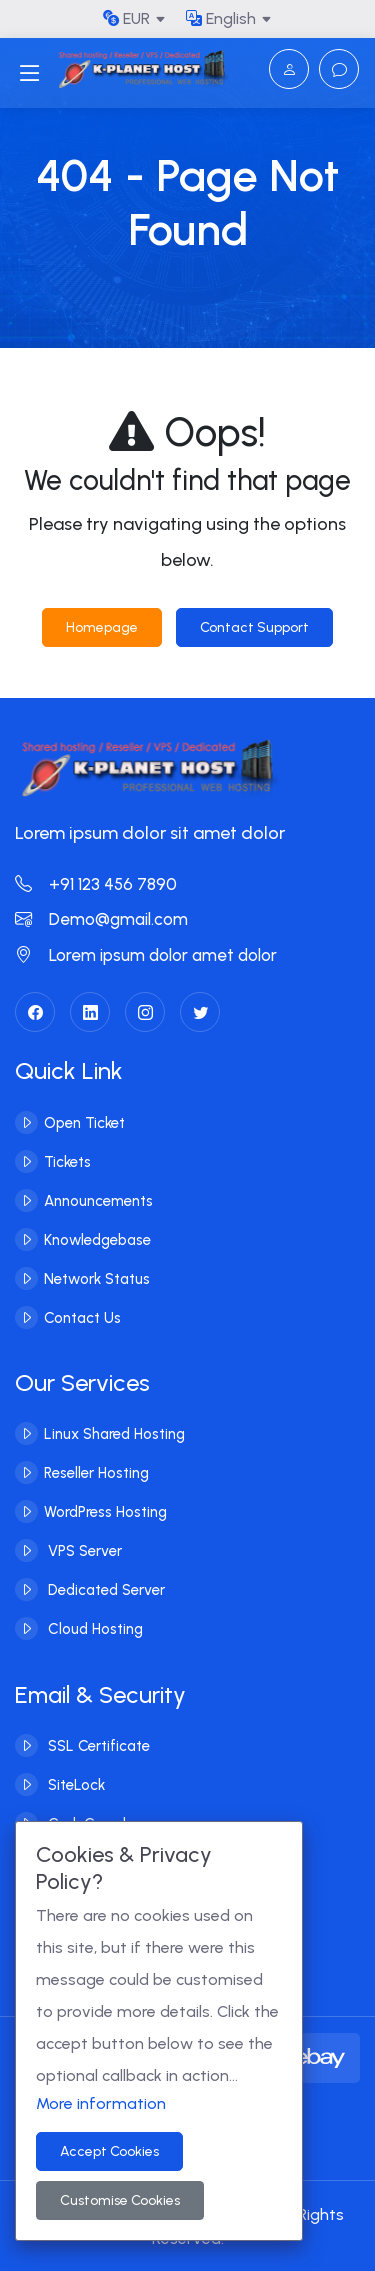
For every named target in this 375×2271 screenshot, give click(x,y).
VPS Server (83, 1551)
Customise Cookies (120, 2200)
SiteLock (74, 1785)
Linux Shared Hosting (114, 1434)
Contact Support (254, 627)
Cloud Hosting (93, 1629)
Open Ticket (84, 1122)
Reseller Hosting (96, 1473)
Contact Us (82, 1317)
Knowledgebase (97, 1239)
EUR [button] (126, 18)
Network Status (97, 1278)
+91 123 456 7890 (96, 884)
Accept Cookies (109, 2151)
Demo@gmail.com (101, 919)
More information (101, 2103)
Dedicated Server (104, 1590)
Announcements (98, 1200)
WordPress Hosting (105, 1512)
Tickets (67, 1161)
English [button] (221, 18)
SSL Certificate (97, 1746)
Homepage (102, 627)
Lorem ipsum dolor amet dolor (146, 955)
